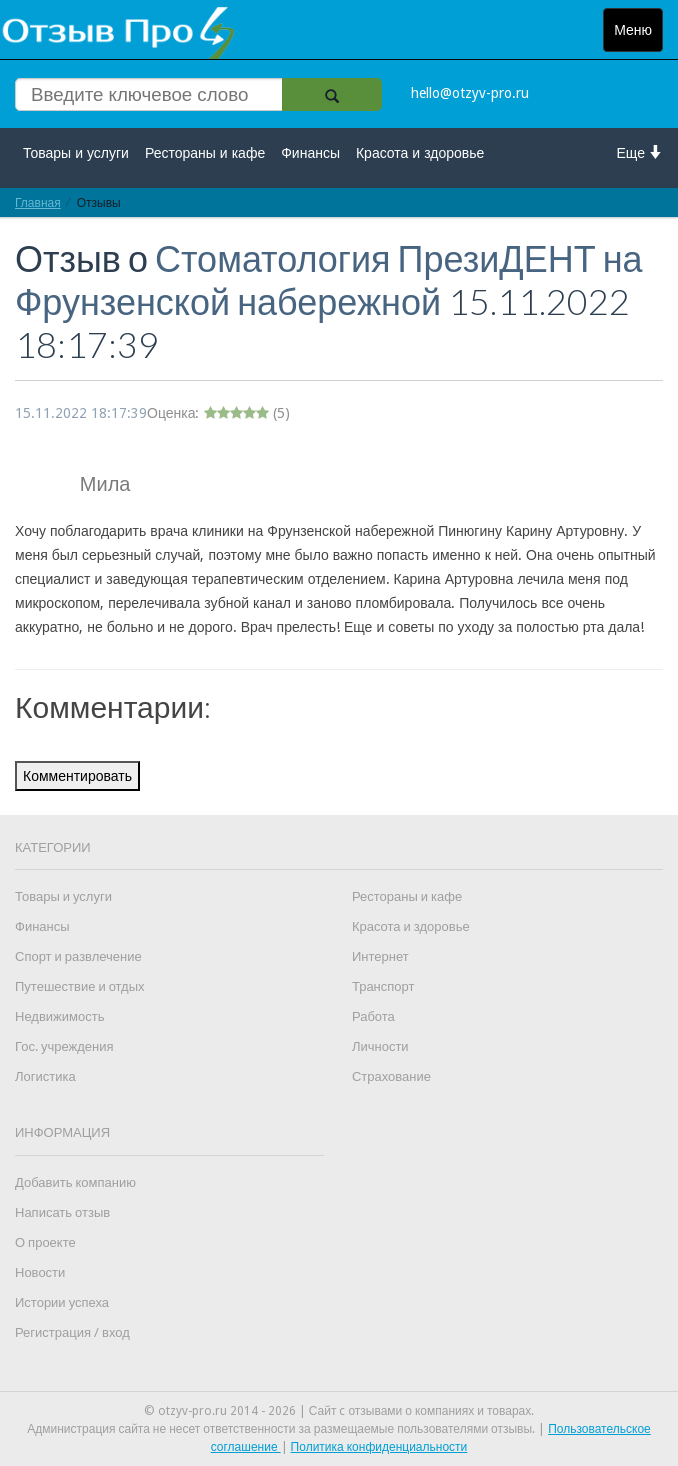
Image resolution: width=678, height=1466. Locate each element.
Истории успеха (62, 1302)
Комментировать (77, 776)
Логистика (45, 1076)
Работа (373, 1016)
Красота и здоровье (420, 153)
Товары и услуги (76, 153)
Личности (380, 1046)
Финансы (310, 153)
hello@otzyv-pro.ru (470, 93)
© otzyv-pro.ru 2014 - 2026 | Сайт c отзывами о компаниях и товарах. (339, 1411)
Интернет (380, 956)
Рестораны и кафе (205, 153)
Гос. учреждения (64, 1046)
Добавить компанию (75, 1182)
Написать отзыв (62, 1212)
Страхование (391, 1076)
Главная (38, 202)
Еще (640, 152)
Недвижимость (59, 1016)
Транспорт (383, 986)
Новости (40, 1272)
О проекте (45, 1242)
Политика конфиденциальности (379, 1447)
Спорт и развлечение (78, 956)
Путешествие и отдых (80, 986)
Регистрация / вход (72, 1332)
